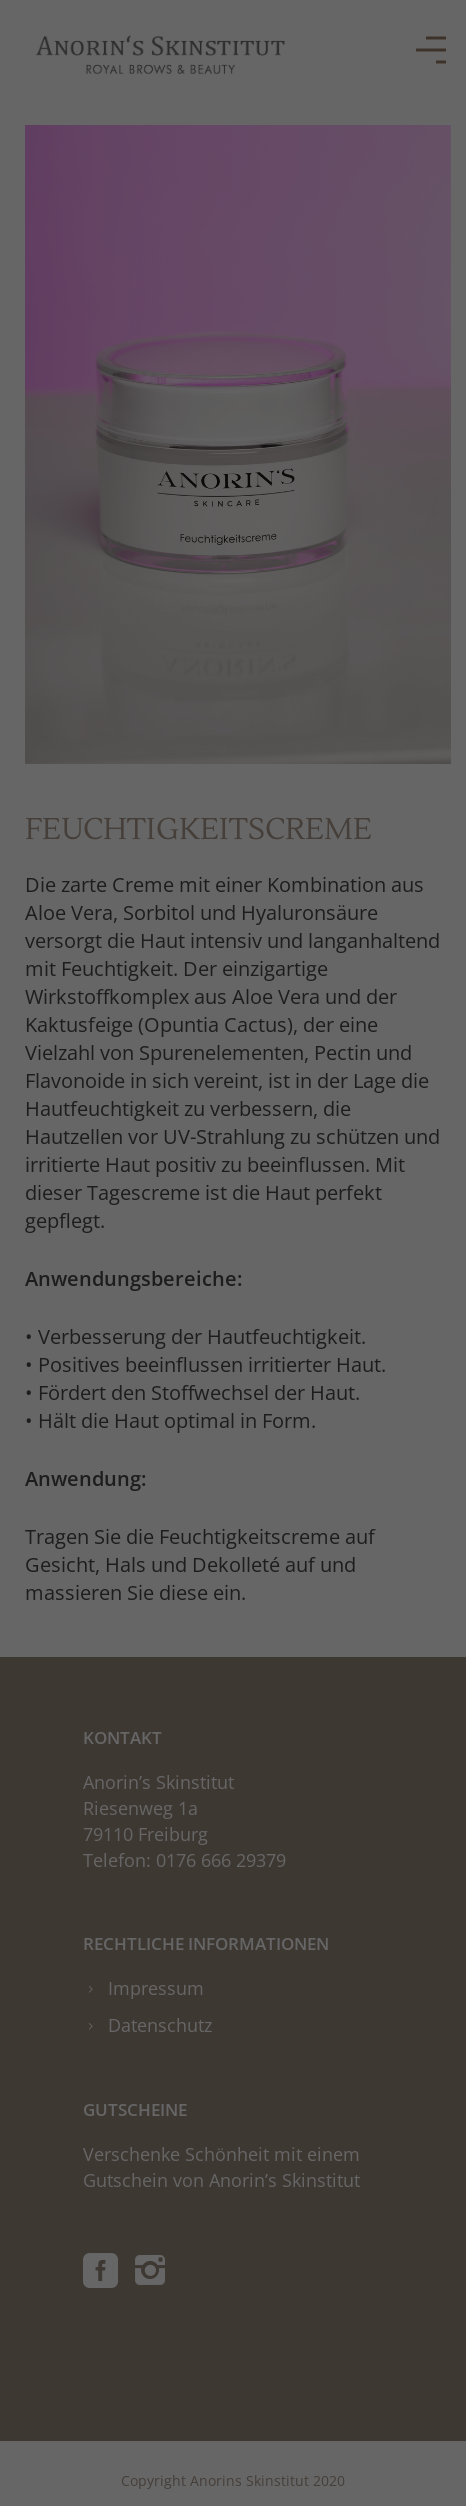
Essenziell (62, 407)
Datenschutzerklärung (89, 341)
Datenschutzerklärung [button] (243, 639)
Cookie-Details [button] (132, 639)
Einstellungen (61, 361)
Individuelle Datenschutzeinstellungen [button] (233, 595)
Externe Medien (371, 407)
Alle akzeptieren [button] (233, 477)
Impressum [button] (344, 639)
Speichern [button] (233, 536)
